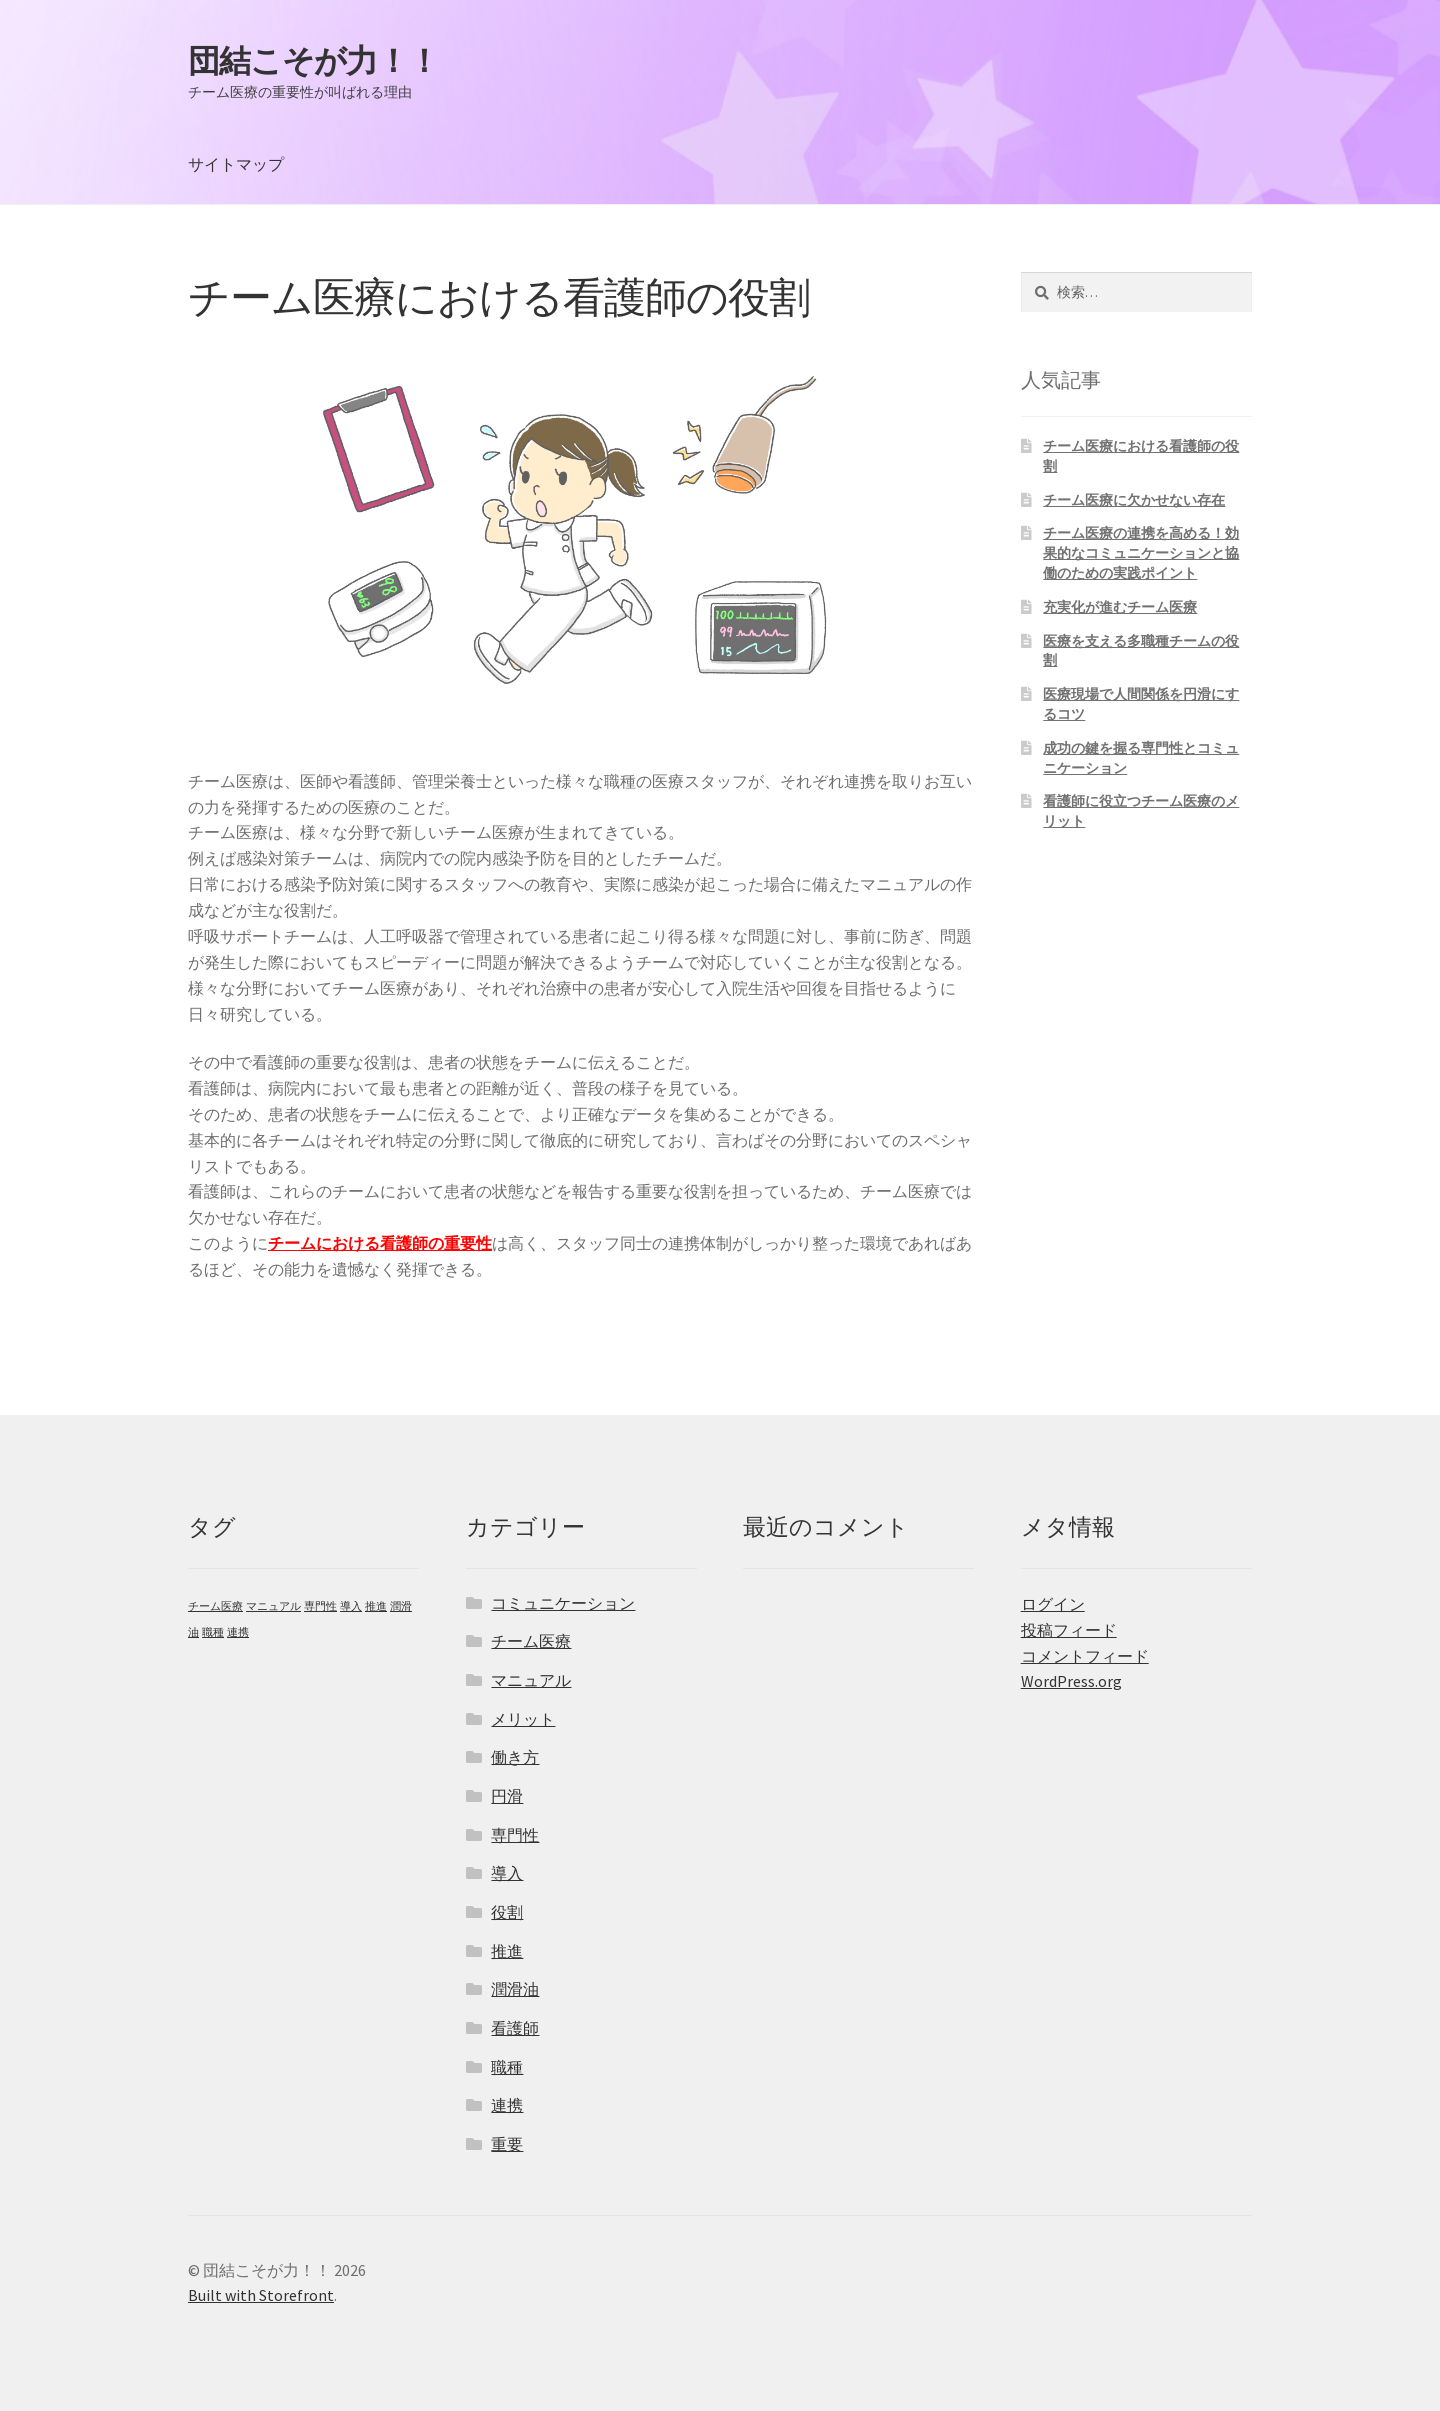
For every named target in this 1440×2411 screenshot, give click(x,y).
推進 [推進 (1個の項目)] (376, 1606)
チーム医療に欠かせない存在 (1134, 500)
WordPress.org (1071, 1681)
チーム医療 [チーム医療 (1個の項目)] (215, 1606)
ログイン (1053, 1604)
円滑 (507, 1796)
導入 (507, 1873)
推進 (507, 1951)
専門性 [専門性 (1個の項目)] (320, 1606)
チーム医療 (531, 1641)
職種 (507, 2067)
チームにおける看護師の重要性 (380, 1243)
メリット (523, 1719)
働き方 (515, 1757)
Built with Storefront (261, 2295)
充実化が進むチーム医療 (1120, 607)
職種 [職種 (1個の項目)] (213, 1632)
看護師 (515, 2028)
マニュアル (531, 1680)
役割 (507, 1912)
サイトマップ (236, 164)
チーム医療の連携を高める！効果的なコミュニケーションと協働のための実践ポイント (1141, 553)
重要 (507, 2144)
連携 (507, 2105)
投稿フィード (1069, 1630)
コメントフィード (1085, 1656)
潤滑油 (515, 1989)
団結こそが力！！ (313, 61)
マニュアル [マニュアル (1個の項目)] (273, 1606)
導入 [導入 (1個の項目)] (351, 1606)
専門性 (515, 1835)
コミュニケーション (563, 1603)
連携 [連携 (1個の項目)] (238, 1632)
